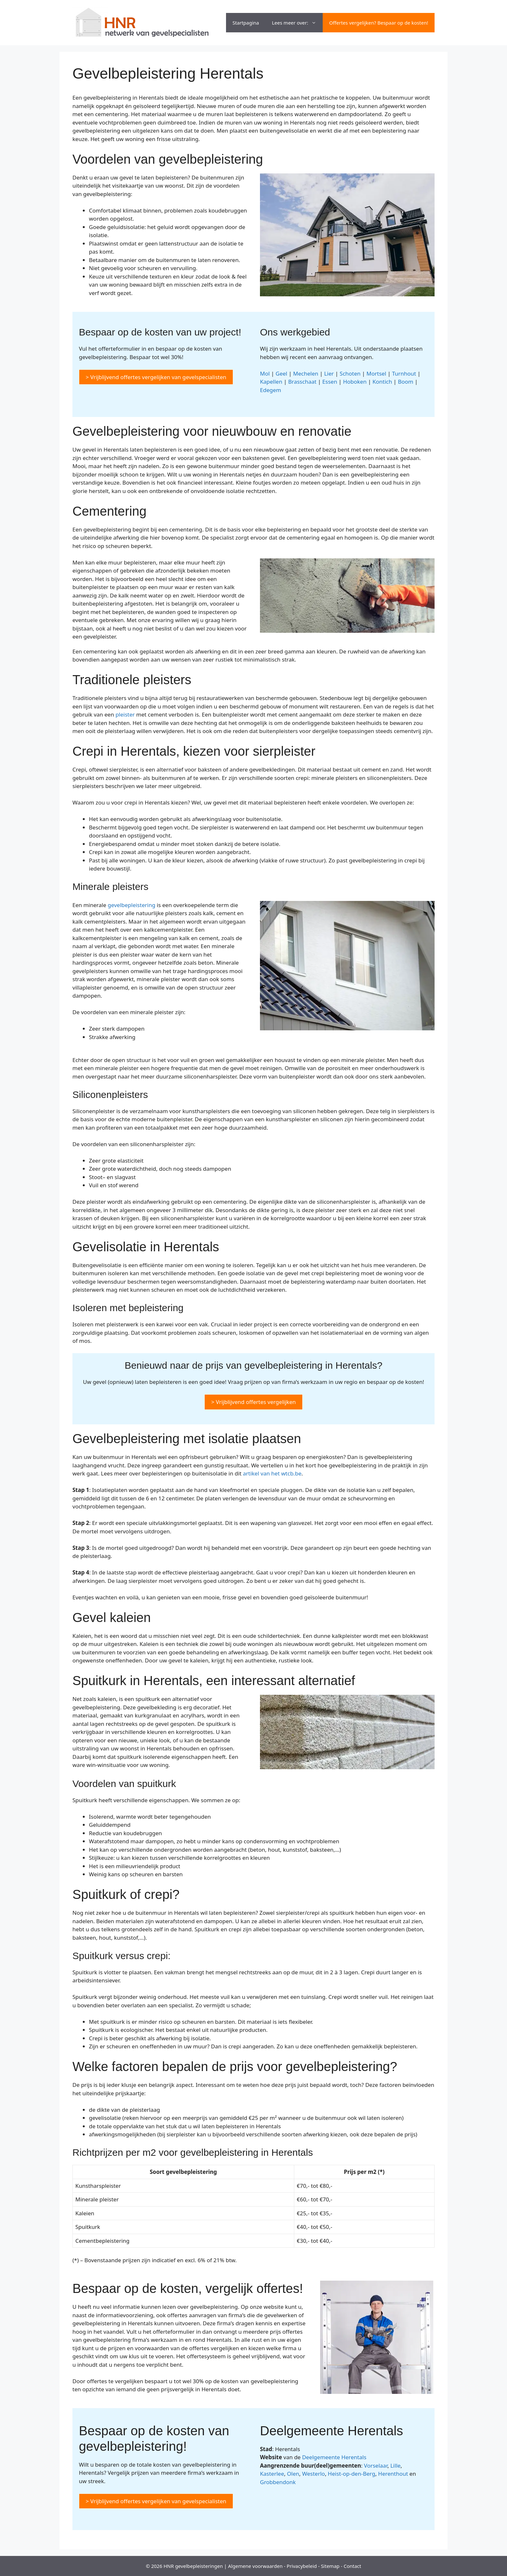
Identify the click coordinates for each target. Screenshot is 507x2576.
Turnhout (404, 373)
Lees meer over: (297, 22)
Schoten (350, 373)
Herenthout (393, 2473)
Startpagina (245, 22)
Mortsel (376, 373)
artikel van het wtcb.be (272, 1473)
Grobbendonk (278, 2482)
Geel (281, 373)
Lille (395, 2465)
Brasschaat (302, 381)
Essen (329, 381)
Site (325, 2566)
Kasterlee (272, 2473)
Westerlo (313, 2473)
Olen (293, 2473)
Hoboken (355, 381)
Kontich (382, 381)
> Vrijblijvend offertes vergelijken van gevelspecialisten (156, 377)
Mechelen (305, 373)
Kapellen (271, 381)
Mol (265, 373)
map (334, 2566)
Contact (352, 2566)
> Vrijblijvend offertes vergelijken (253, 1402)
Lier (329, 373)
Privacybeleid (302, 2566)
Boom (406, 381)
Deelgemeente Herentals (334, 2457)
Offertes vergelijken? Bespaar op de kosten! (378, 22)
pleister (125, 714)
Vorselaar (376, 2465)
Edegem (270, 390)
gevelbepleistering (131, 905)
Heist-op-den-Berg (351, 2473)
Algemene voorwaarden (255, 2566)
